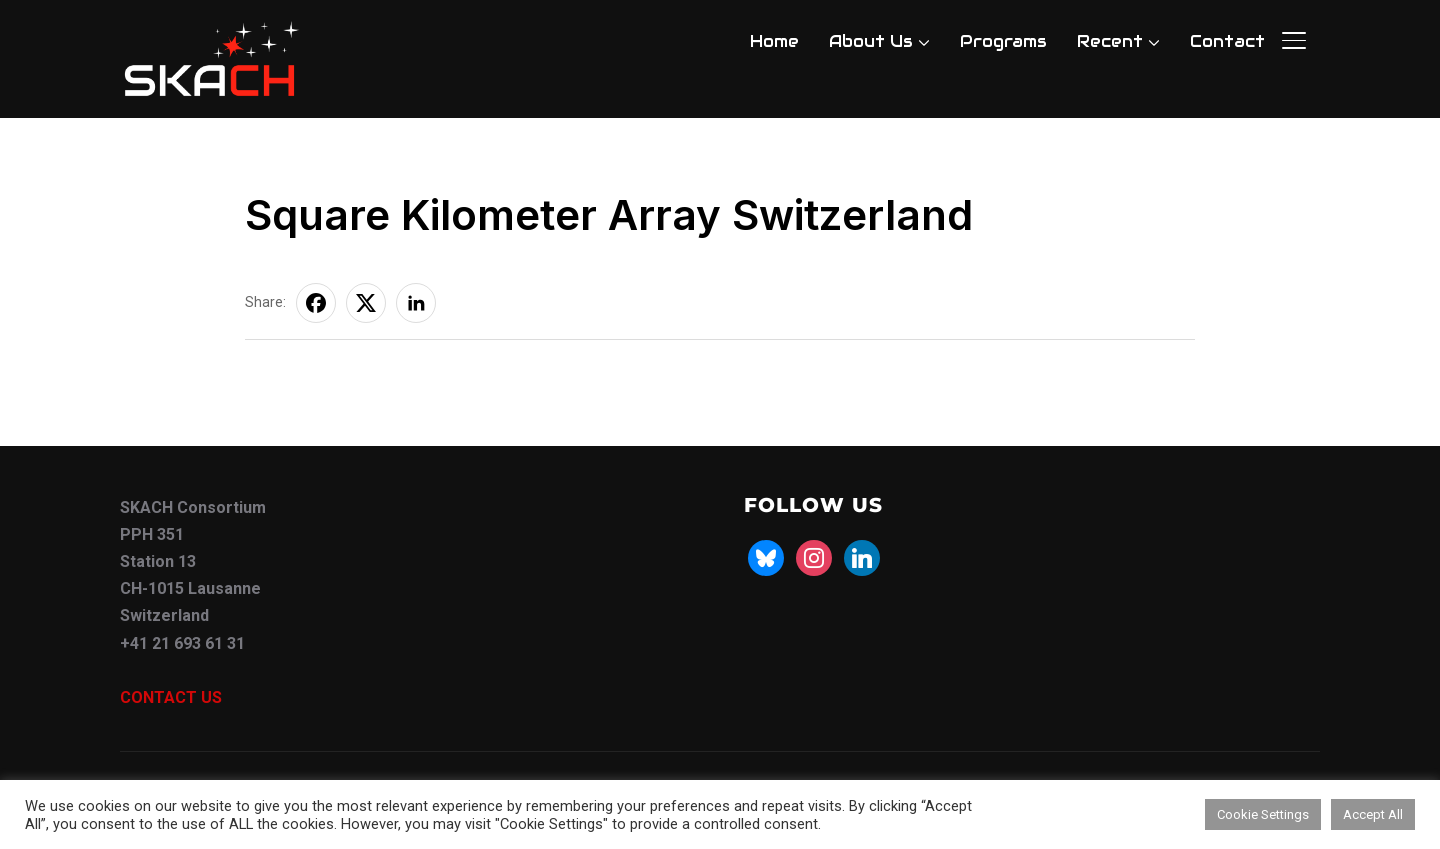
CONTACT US (171, 697)
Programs (1003, 41)
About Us (871, 41)
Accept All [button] (1373, 814)
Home (774, 41)
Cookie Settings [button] (1263, 814)
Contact (1227, 41)
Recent (1110, 41)
